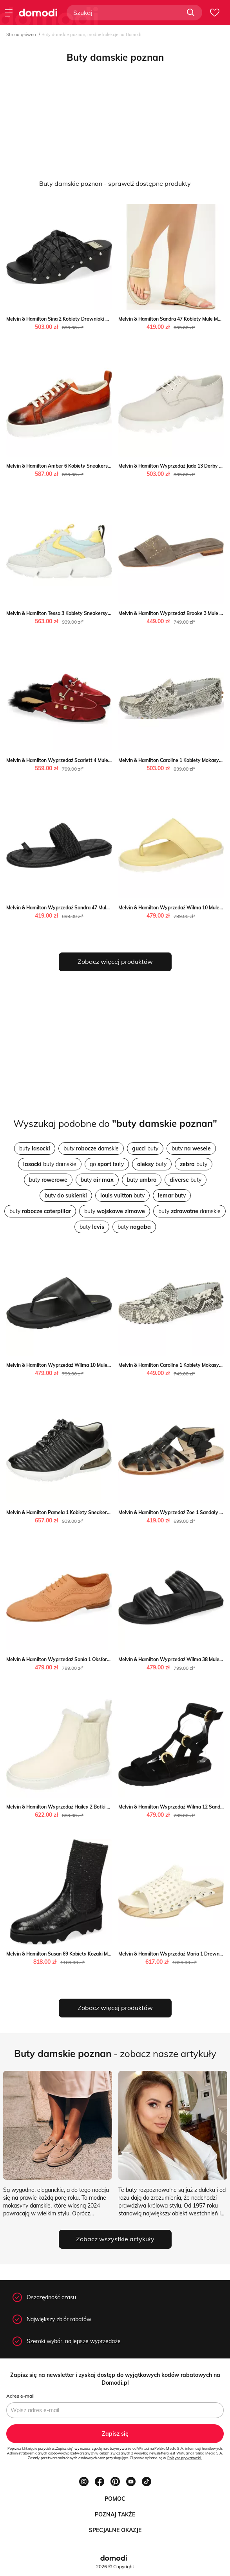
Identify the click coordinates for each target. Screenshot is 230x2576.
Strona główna (21, 34)
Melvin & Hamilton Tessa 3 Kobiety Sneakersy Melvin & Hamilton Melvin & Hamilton (98, 613)
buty (34, 1148)
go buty (107, 1164)
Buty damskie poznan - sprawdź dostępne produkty (115, 183)
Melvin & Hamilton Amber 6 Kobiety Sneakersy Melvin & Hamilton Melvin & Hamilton (100, 466)
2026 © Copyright (115, 2566)
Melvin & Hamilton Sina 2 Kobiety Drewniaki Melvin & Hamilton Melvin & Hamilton (96, 319)
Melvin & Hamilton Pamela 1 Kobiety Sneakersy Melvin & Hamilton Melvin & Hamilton (100, 1512)
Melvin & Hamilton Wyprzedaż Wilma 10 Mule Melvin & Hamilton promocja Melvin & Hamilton (109, 1365)
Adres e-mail (20, 2396)
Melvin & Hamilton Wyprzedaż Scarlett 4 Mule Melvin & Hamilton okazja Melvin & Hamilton (106, 760)
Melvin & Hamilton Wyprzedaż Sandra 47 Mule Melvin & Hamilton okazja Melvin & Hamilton (107, 908)
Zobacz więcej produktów (115, 961)
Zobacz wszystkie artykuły (115, 2239)
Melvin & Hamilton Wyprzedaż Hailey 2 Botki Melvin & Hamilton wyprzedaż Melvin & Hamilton (110, 1807)
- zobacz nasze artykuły (115, 2053)
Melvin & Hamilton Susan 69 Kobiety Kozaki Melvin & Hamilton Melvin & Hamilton (96, 1954)
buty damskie (91, 1148)
